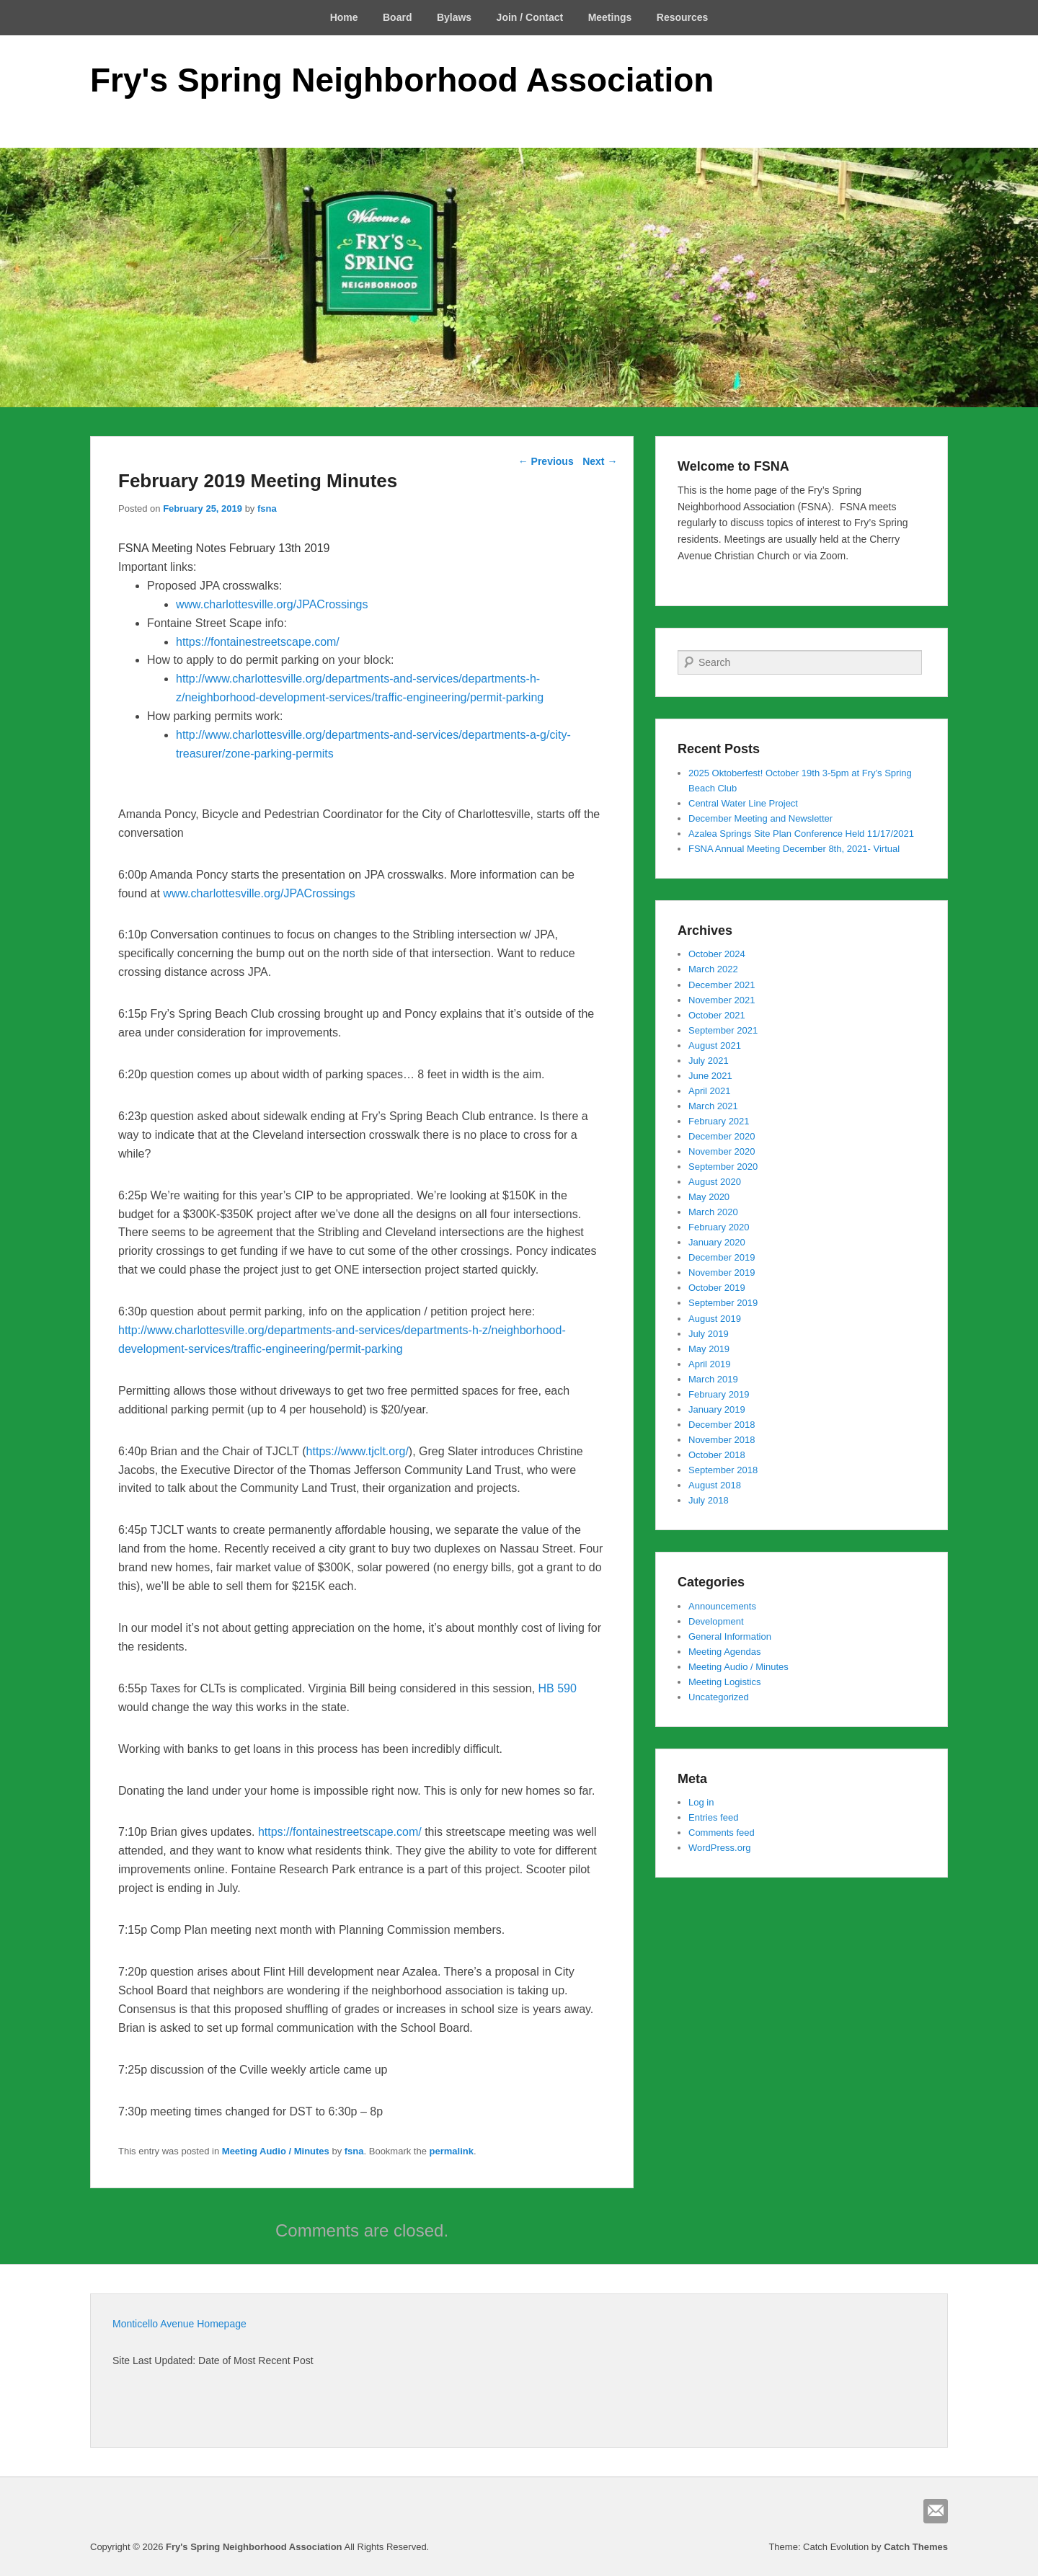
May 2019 (708, 1348)
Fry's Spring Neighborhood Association (402, 80)
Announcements (722, 1606)
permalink (452, 2151)
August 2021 (714, 1045)
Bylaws (454, 17)
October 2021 (716, 1015)
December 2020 (721, 1136)
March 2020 (713, 1212)
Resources (683, 17)
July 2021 (708, 1060)
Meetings (610, 17)
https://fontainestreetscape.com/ (258, 642)
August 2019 (714, 1318)
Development (716, 1621)
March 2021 (713, 1106)
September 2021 (723, 1030)
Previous (546, 461)
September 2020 (723, 1166)
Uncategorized (718, 1697)
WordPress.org (719, 1847)
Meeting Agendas (724, 1651)
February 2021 (719, 1121)
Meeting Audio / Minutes (275, 2151)
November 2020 (721, 1151)
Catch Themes (916, 2546)
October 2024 (716, 954)
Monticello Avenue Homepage (179, 2323)
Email (935, 2511)
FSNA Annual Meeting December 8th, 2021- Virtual (794, 848)
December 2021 (721, 985)
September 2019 (723, 1302)
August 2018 (714, 1485)
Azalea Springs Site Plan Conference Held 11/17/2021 (801, 833)
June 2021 (710, 1075)
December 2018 (721, 1424)
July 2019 (708, 1333)
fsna (267, 508)
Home (344, 17)
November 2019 (721, 1272)
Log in (701, 1802)
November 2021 (721, 1000)
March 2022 (713, 969)
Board (397, 17)
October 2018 (716, 1454)
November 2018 (721, 1439)
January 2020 (716, 1242)
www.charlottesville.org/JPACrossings (272, 604)
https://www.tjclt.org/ (357, 1451)
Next (599, 461)
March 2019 (713, 1379)
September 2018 (723, 1470)
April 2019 (709, 1364)
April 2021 (709, 1090)
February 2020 (719, 1227)
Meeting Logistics (724, 1681)
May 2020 (708, 1196)
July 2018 (708, 1500)
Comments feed (721, 1832)
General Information (729, 1636)
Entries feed (713, 1817)
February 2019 (719, 1394)
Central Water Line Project (743, 803)
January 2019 (716, 1409)
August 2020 (714, 1181)
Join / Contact (530, 17)
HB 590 (557, 1688)
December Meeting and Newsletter (760, 818)
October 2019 (716, 1287)
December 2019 (721, 1257)
